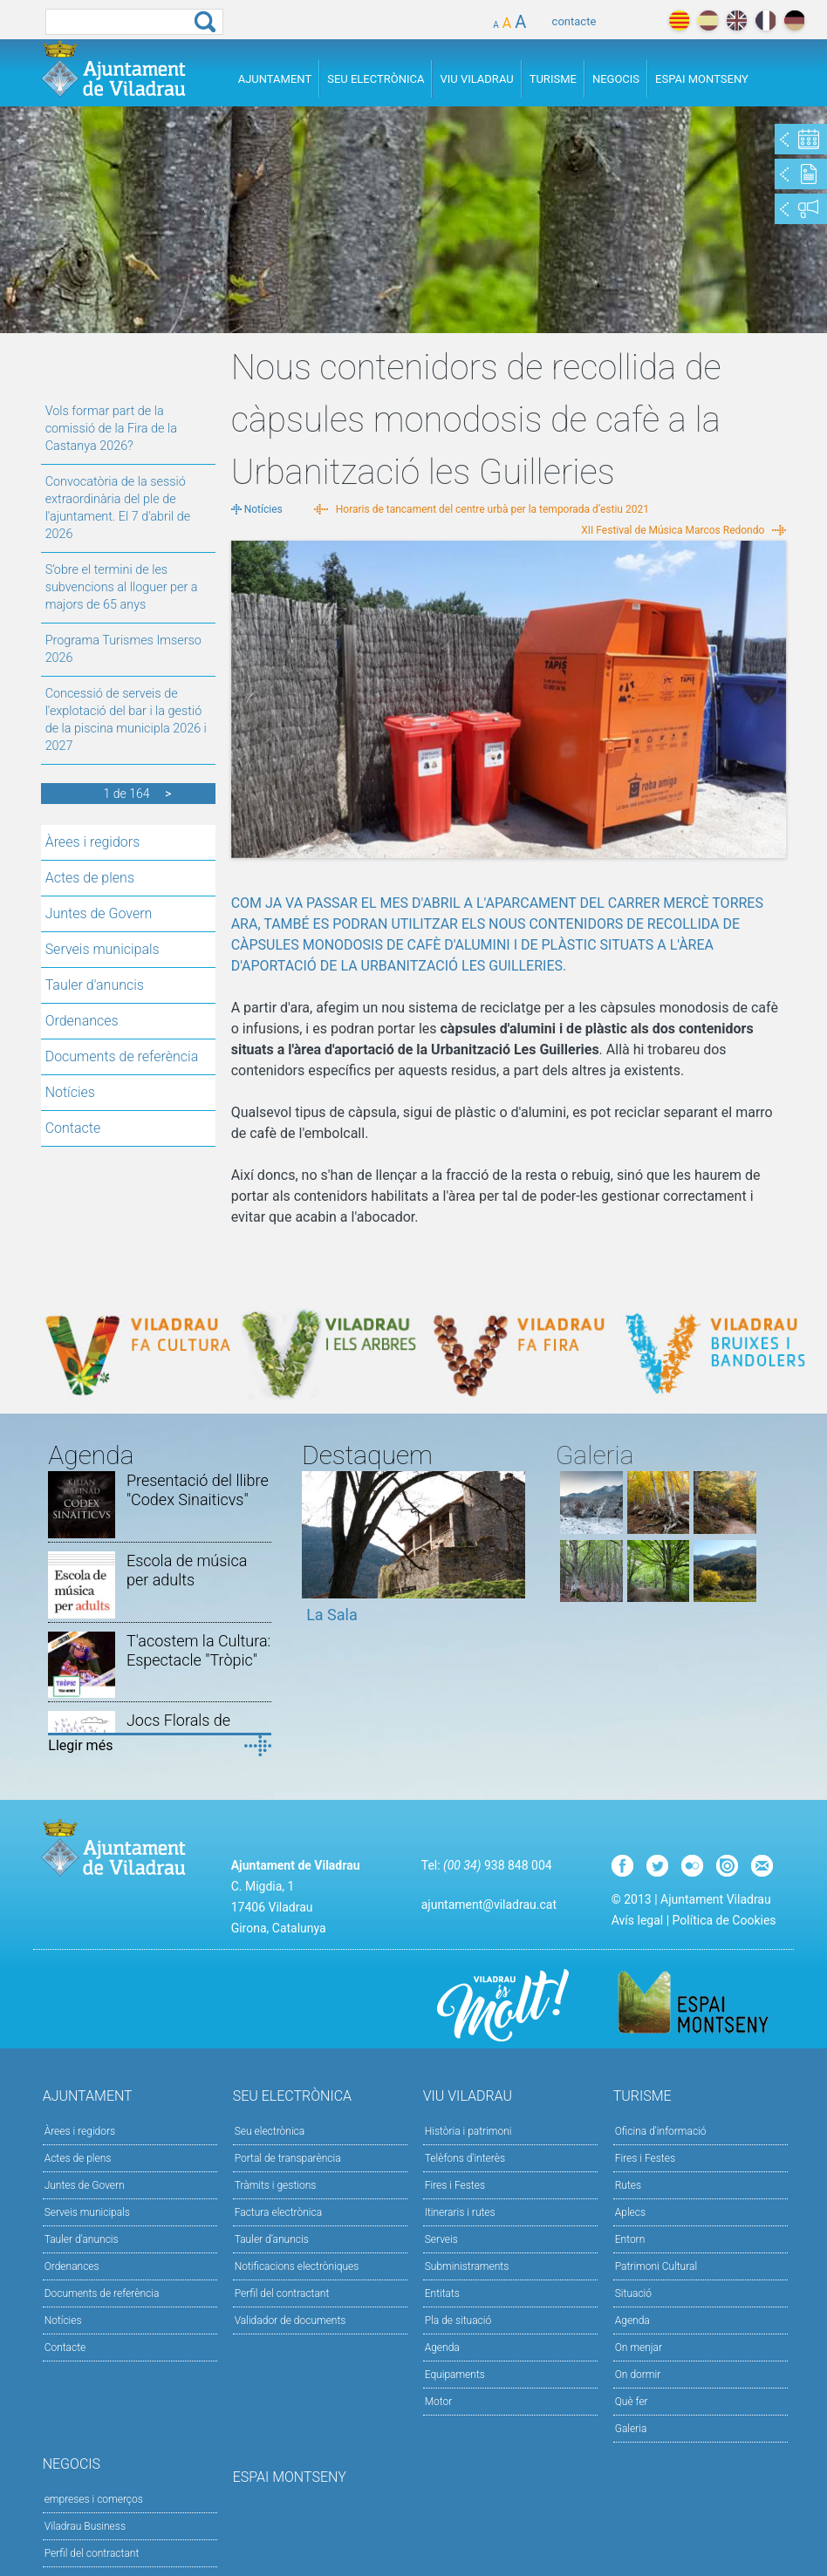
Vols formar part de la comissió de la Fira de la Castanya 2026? (111, 428)
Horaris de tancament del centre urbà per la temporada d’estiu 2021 (492, 509)
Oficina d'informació (661, 2131)
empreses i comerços (93, 2499)
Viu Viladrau (476, 78)
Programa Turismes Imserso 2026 (123, 649)
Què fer (631, 2401)
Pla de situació (458, 2320)
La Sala (332, 1614)
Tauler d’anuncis (272, 2239)
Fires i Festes (455, 2185)
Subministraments (467, 2266)
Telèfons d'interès (465, 2158)
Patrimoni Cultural (656, 2266)
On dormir (637, 2374)
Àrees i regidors (92, 842)
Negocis (615, 78)
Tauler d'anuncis (94, 985)
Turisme (553, 78)
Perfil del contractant (282, 2293)
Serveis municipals (102, 949)
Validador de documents (290, 2320)
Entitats (442, 2293)
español (708, 20)
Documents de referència (122, 1056)
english (737, 20)
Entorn (630, 2239)
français (765, 20)
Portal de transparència (288, 2158)
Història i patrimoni (468, 2131)
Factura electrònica (278, 2212)
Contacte (73, 1128)
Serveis (441, 2239)
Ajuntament (275, 78)
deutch (794, 20)
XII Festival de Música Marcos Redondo (672, 530)
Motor (439, 2401)
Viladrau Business (85, 2526)
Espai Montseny (701, 78)
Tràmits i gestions (276, 2185)
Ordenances (82, 1020)
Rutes (628, 2185)
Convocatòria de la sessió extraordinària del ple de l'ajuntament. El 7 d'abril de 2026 (118, 508)
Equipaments (455, 2374)
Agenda (442, 2347)
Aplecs (630, 2212)
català (679, 20)
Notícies (70, 1092)
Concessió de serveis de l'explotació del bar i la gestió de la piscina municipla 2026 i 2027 (126, 719)
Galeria (631, 2429)
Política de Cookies (724, 1920)
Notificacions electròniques (297, 2266)
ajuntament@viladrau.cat (489, 1905)
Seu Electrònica (375, 78)
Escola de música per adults (186, 1570)
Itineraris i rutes (460, 2212)
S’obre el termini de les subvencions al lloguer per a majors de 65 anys (121, 587)
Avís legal (637, 1920)
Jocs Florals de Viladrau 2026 (178, 1729)
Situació (633, 2293)
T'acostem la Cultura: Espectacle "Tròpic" (198, 1650)
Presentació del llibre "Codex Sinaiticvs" (197, 1490)
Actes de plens (89, 877)
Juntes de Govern (99, 913)
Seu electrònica (270, 2131)
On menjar (638, 2347)
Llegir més (80, 1745)
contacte (574, 21)
